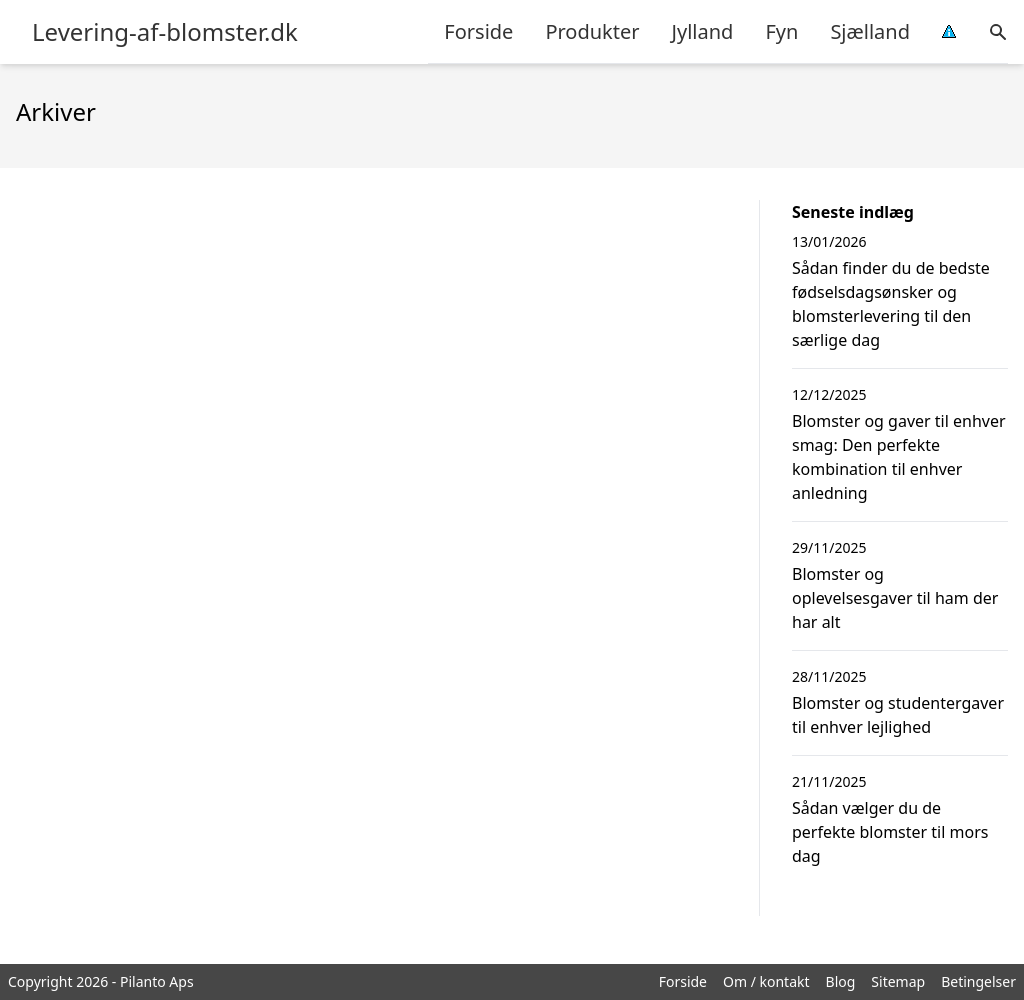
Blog (841, 981)
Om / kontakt (766, 981)
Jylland (703, 31)
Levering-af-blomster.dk (165, 32)
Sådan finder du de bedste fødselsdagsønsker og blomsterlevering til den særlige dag (891, 304)
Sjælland (870, 31)
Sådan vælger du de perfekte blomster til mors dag (890, 832)
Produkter (592, 31)
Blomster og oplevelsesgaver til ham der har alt (895, 598)
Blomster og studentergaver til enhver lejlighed (898, 715)
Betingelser (978, 981)
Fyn (781, 31)
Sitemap (898, 981)
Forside (478, 31)
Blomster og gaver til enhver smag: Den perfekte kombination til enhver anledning (899, 457)
